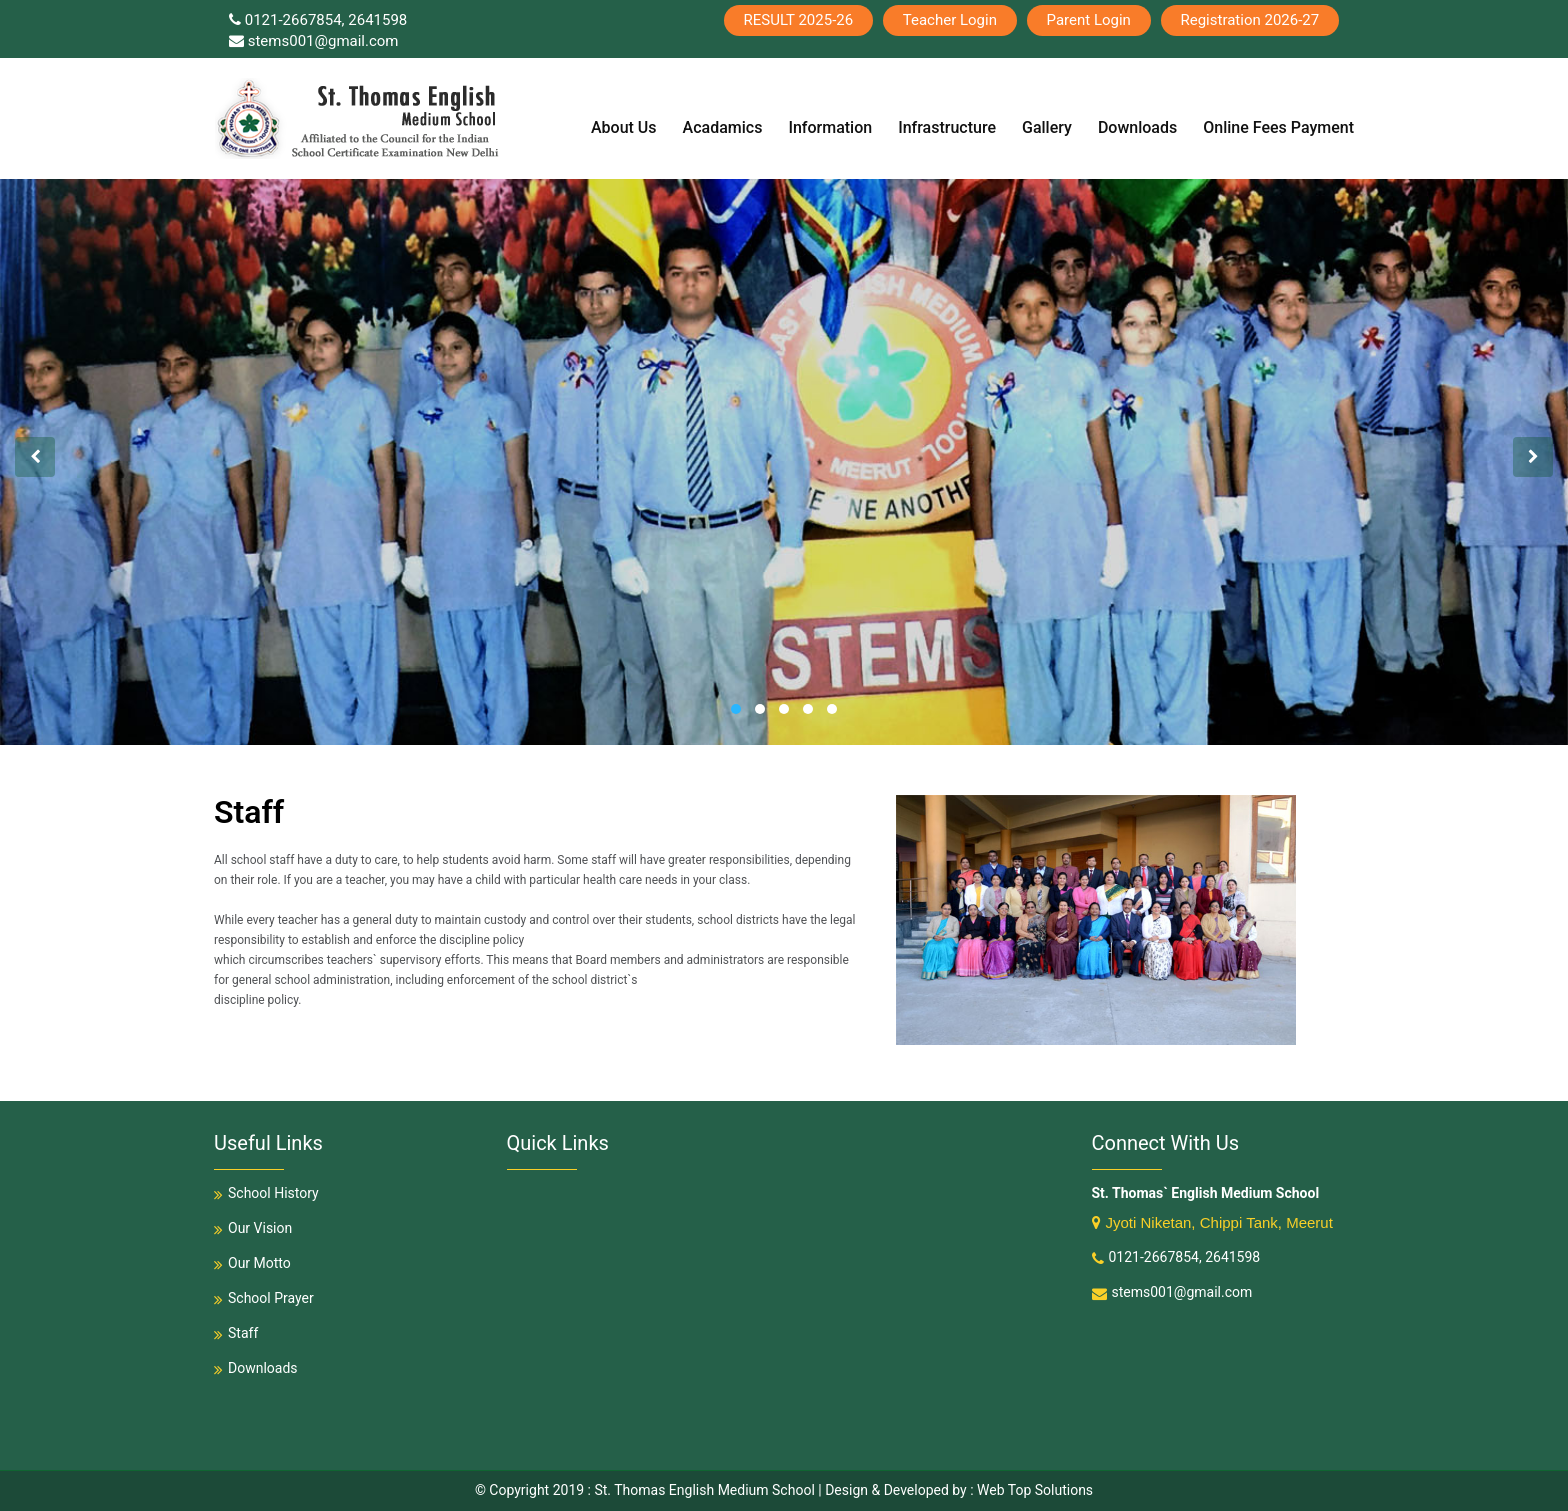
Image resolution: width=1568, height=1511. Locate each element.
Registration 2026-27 (1249, 20)
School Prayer (264, 1298)
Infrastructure (947, 128)
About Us (624, 128)
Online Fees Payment (1278, 128)
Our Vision (253, 1228)
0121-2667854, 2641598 (318, 20)
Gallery (1047, 128)
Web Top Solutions (1035, 1490)
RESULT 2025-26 (797, 20)
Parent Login (1088, 20)
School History (266, 1193)
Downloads (1137, 128)
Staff (236, 1333)
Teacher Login (949, 20)
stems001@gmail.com (314, 41)
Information (830, 128)
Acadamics (723, 128)
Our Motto (252, 1263)
